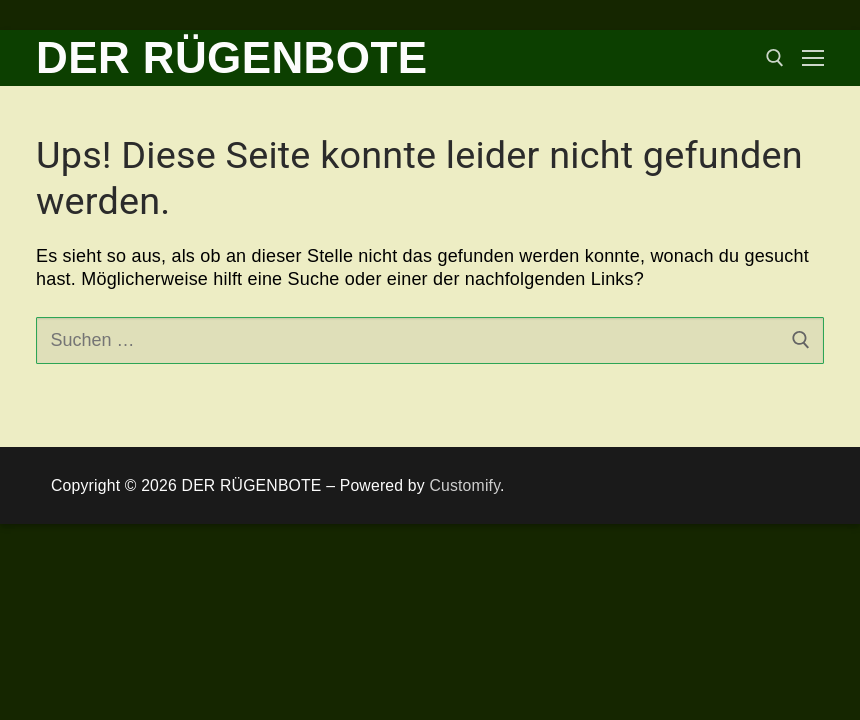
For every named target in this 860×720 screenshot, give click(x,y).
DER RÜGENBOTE (231, 57)
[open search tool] (775, 58)
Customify (464, 485)
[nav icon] (813, 58)
